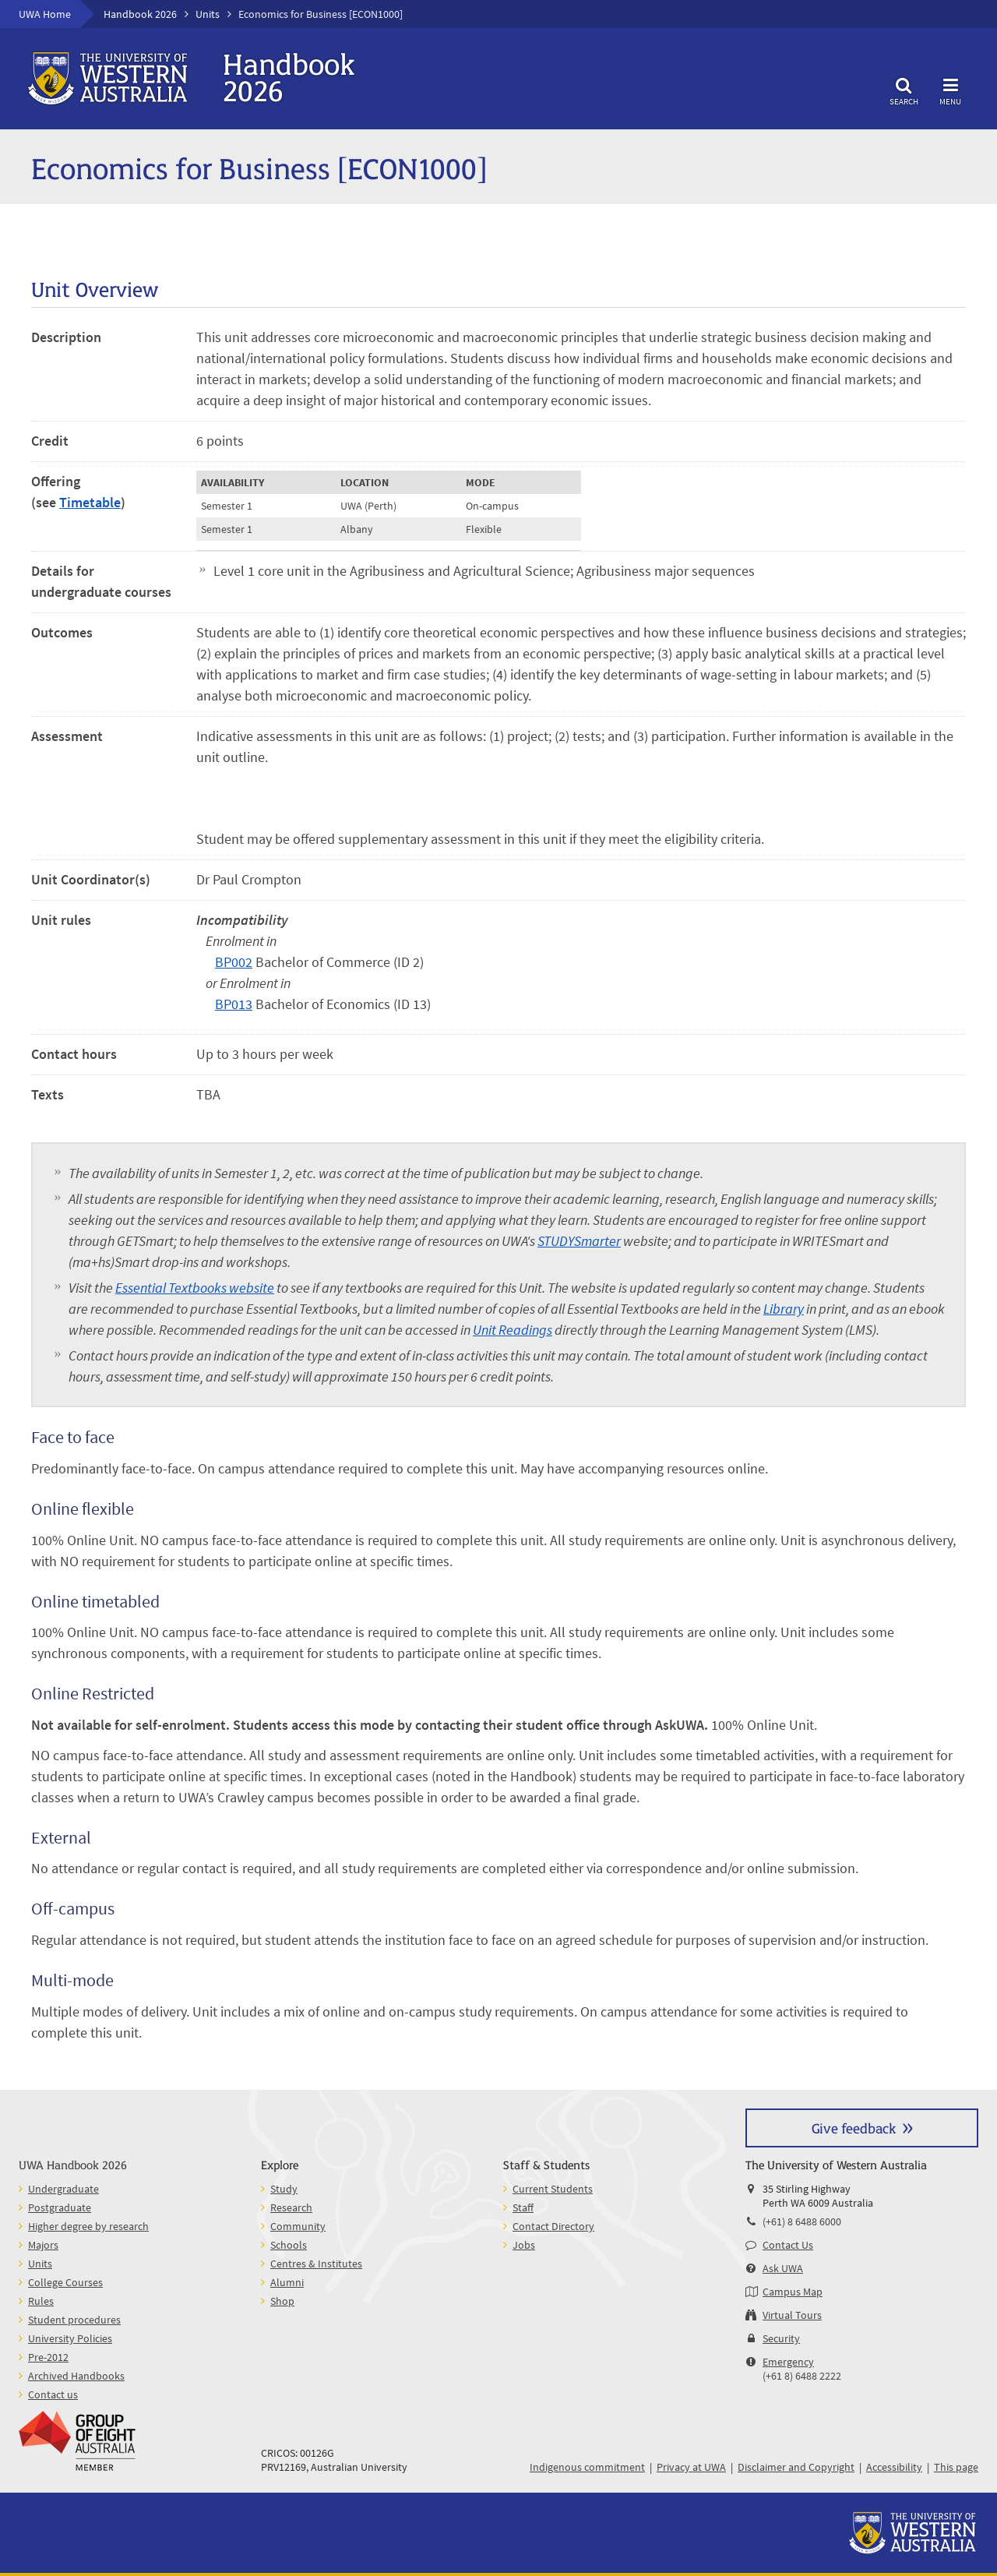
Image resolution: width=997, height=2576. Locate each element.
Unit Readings (512, 1330)
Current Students (553, 2189)
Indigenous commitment (587, 2467)
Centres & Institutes (316, 2264)
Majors (43, 2245)
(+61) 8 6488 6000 (802, 2221)
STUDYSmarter (579, 1241)
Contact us (53, 2394)
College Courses (65, 2282)
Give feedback (854, 2128)
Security (781, 2338)
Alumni (287, 2282)
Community (298, 2226)
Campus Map (793, 2292)
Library (783, 1309)
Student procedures (74, 2320)
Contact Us (788, 2245)
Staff (523, 2207)
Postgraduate (59, 2207)
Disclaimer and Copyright (796, 2467)
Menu (950, 89)
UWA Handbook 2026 (73, 2164)
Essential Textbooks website (194, 1288)
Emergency (788, 2362)
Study (284, 2189)
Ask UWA (783, 2268)
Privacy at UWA (691, 2467)
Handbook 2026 (140, 14)
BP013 (233, 1004)
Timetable (90, 502)
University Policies (70, 2338)
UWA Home (45, 14)
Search (903, 89)
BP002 (233, 962)
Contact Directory (553, 2226)
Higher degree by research (88, 2226)
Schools (288, 2245)
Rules (41, 2301)
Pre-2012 (48, 2357)
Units (208, 14)
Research (291, 2207)
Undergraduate (63, 2189)
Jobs (524, 2245)
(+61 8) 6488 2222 (802, 2376)
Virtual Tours (792, 2315)
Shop (282, 2301)
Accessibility (894, 2467)
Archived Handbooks (76, 2376)
